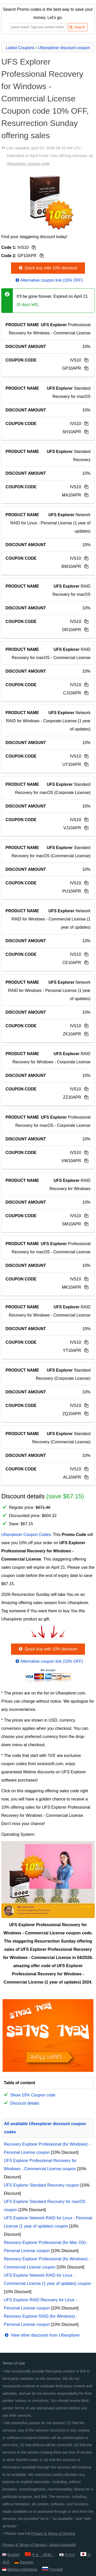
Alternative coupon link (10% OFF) (49, 280)
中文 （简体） (43, 2555)
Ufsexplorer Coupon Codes (26, 1534)
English (13, 2555)
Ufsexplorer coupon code (28, 163)
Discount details (24, 2103)
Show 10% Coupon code (32, 2095)
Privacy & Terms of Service (53, 2533)
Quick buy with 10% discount (47, 268)
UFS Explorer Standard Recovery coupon (41, 2185)
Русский (56, 2569)
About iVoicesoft (62, 2545)
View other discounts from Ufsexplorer (42, 2335)
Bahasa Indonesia (22, 2569)
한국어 (70, 2555)
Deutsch (26, 2562)
